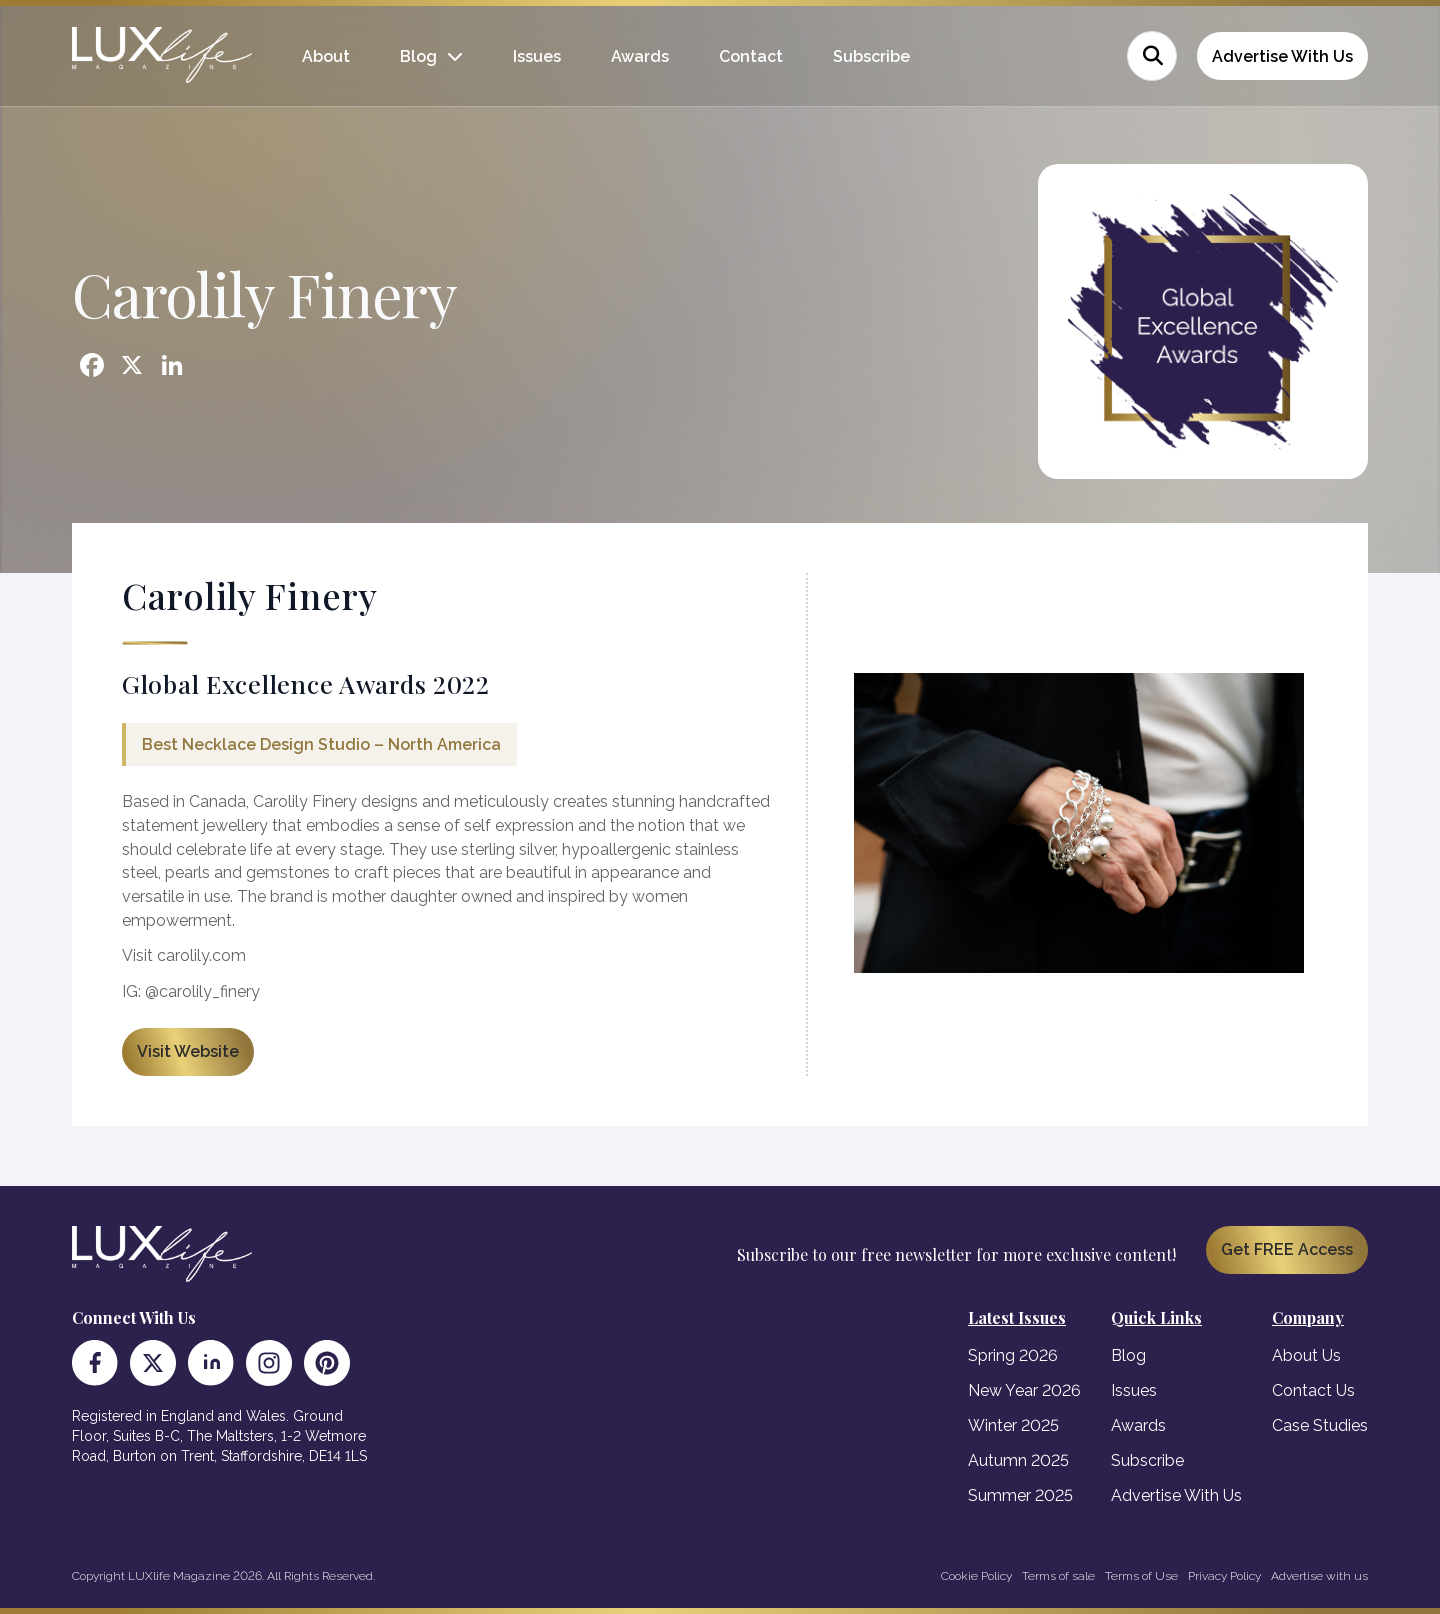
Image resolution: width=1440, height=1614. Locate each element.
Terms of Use (1141, 1576)
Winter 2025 (1013, 1425)
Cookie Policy (976, 1576)
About (326, 56)
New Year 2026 (1024, 1390)
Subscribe (871, 56)
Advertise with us (1319, 1576)
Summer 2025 (1020, 1495)
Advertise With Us (1282, 56)
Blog (418, 56)
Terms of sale (1058, 1576)
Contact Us (1313, 1390)
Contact (751, 56)
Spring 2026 (1013, 1355)
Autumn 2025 (1018, 1460)
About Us (1306, 1355)
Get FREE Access (1287, 1249)
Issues (537, 56)
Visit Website (188, 1051)
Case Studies (1320, 1425)
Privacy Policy (1224, 1576)
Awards (640, 56)
